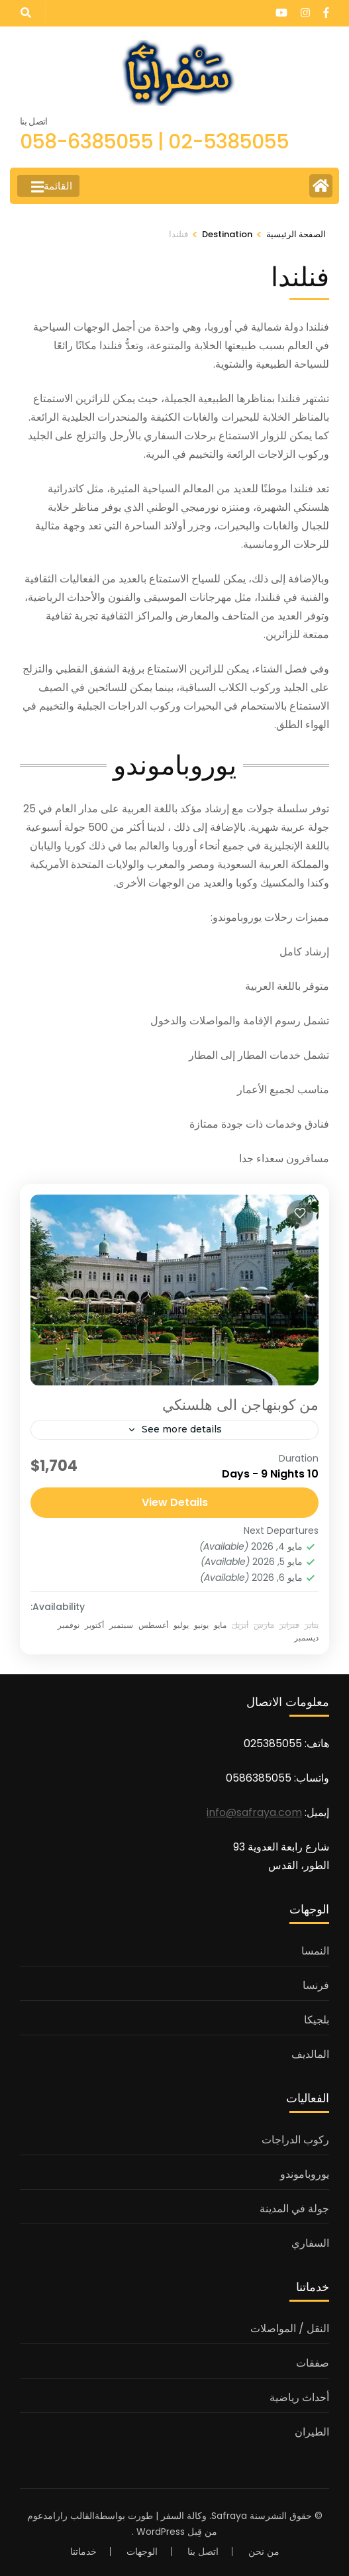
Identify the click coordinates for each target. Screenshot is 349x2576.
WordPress (160, 2531)
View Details (175, 1502)
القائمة (51, 187)
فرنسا (316, 1985)
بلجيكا (316, 2019)
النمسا (315, 1951)
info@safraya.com (254, 1812)
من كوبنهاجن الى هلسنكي (240, 1405)
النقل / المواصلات (289, 2328)
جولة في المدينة (294, 2208)
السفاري (310, 2243)
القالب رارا (74, 2515)
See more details (182, 1429)
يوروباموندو (304, 2174)
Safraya (229, 2515)
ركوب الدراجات (295, 2139)
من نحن (263, 2551)
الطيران (312, 2432)
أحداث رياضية (299, 2397)
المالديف (310, 2054)
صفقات (312, 2363)
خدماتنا (83, 2551)
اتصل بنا (203, 2551)
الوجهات (142, 2551)
